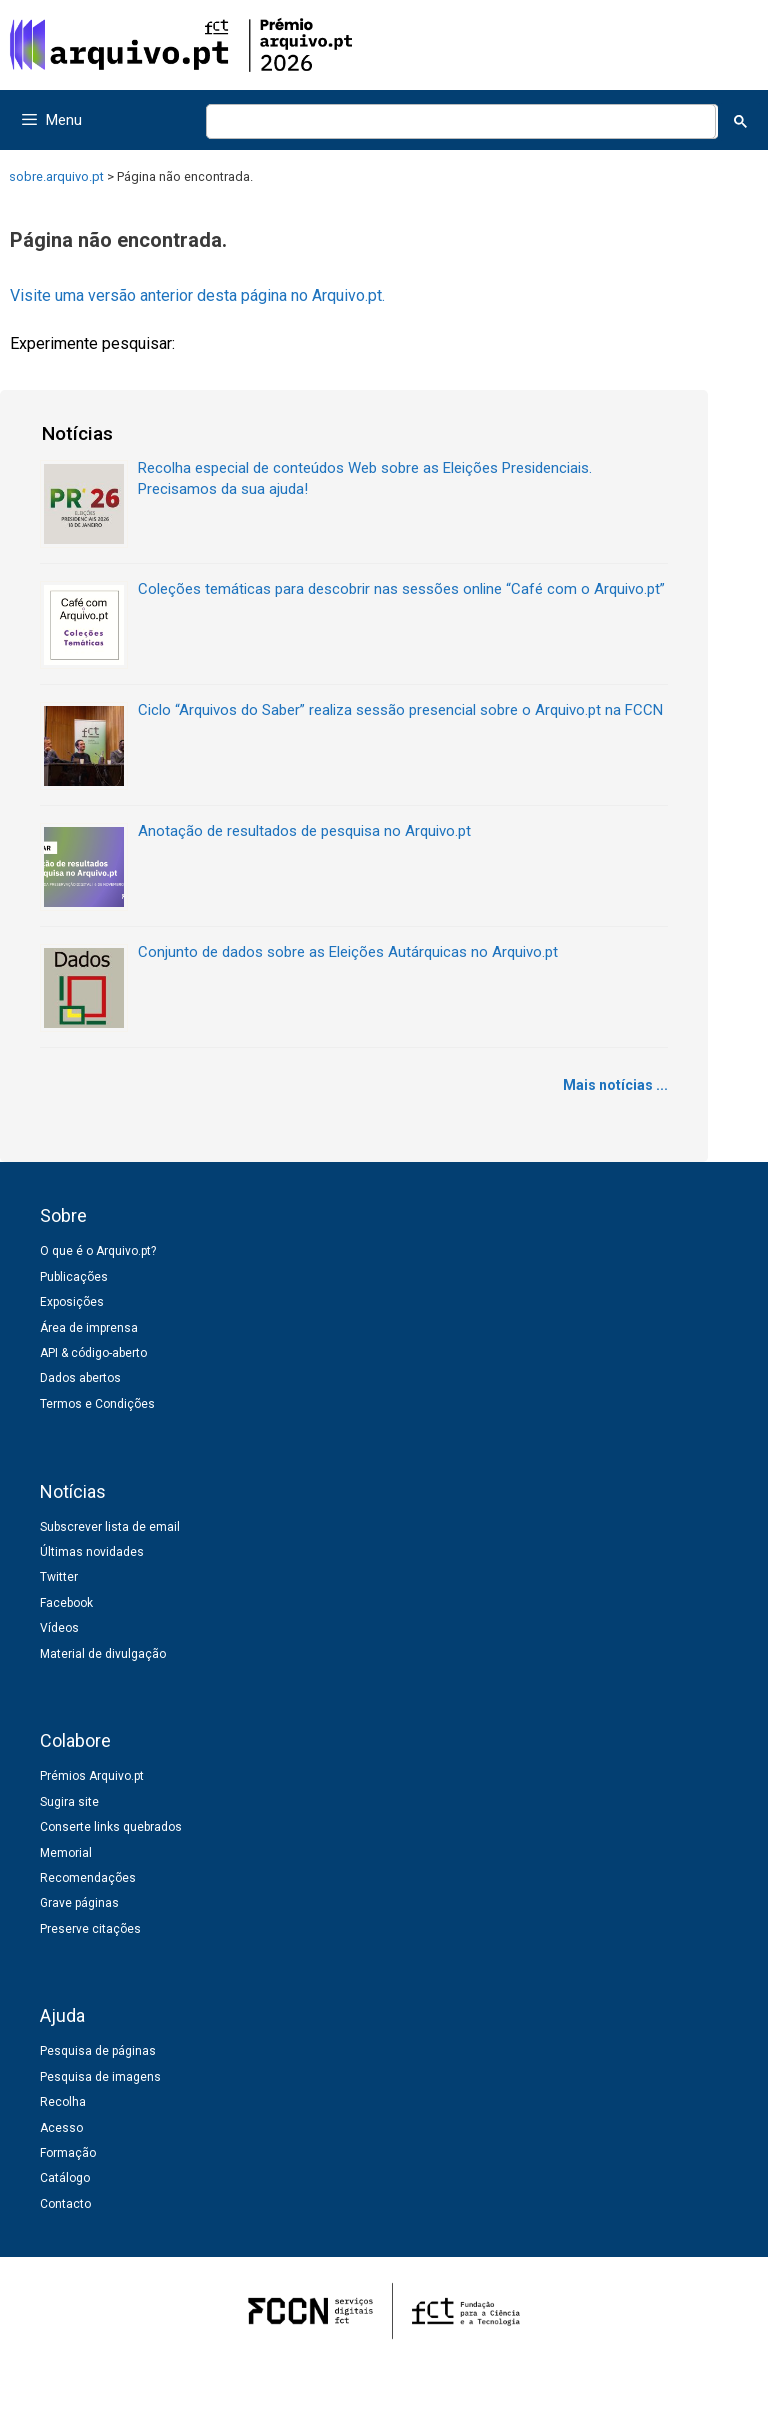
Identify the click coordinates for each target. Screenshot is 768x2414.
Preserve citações (90, 1929)
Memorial (66, 1853)
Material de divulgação (103, 1654)
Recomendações (88, 1878)
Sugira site (69, 1802)
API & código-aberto (93, 1353)
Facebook (66, 1603)
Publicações (74, 1277)
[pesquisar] (459, 122)
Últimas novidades (92, 1552)
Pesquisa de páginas (98, 2051)
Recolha (63, 2102)
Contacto (65, 2204)
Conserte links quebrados (111, 1827)
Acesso (61, 2128)
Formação (68, 2153)
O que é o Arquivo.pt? (98, 1251)
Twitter (59, 1577)
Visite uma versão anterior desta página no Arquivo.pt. (197, 295)
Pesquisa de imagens (100, 2077)
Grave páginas (79, 1903)
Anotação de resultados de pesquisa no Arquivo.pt (304, 831)
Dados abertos (80, 1378)
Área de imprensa (89, 1328)
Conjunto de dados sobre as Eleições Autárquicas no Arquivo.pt (348, 952)
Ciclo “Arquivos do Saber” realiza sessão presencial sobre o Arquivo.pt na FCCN (400, 710)
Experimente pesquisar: (92, 343)
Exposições (72, 1302)
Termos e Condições (97, 1404)
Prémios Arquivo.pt (92, 1776)
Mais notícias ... (615, 1085)
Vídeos (59, 1628)
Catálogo (65, 2178)
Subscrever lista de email (110, 1527)
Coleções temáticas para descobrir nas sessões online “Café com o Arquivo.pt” (401, 589)
